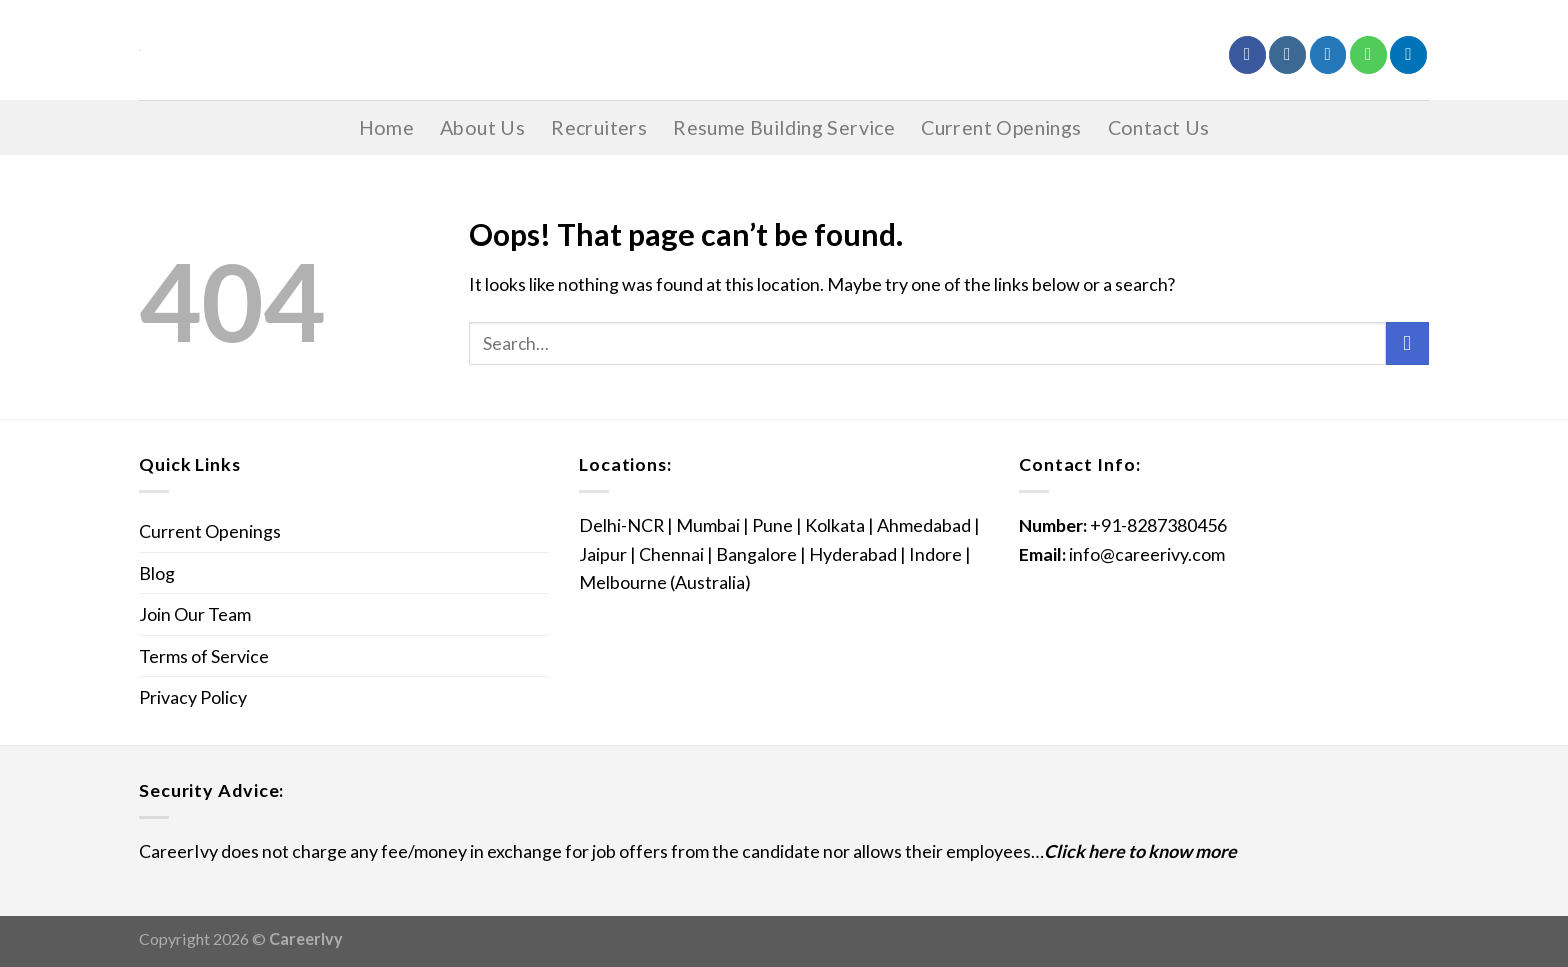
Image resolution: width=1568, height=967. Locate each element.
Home (387, 127)
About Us (482, 127)
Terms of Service (204, 656)
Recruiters (599, 127)
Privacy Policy (193, 697)
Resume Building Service (784, 127)
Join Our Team (195, 614)
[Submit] (1407, 344)
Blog (157, 573)
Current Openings (1001, 127)
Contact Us (1159, 127)
